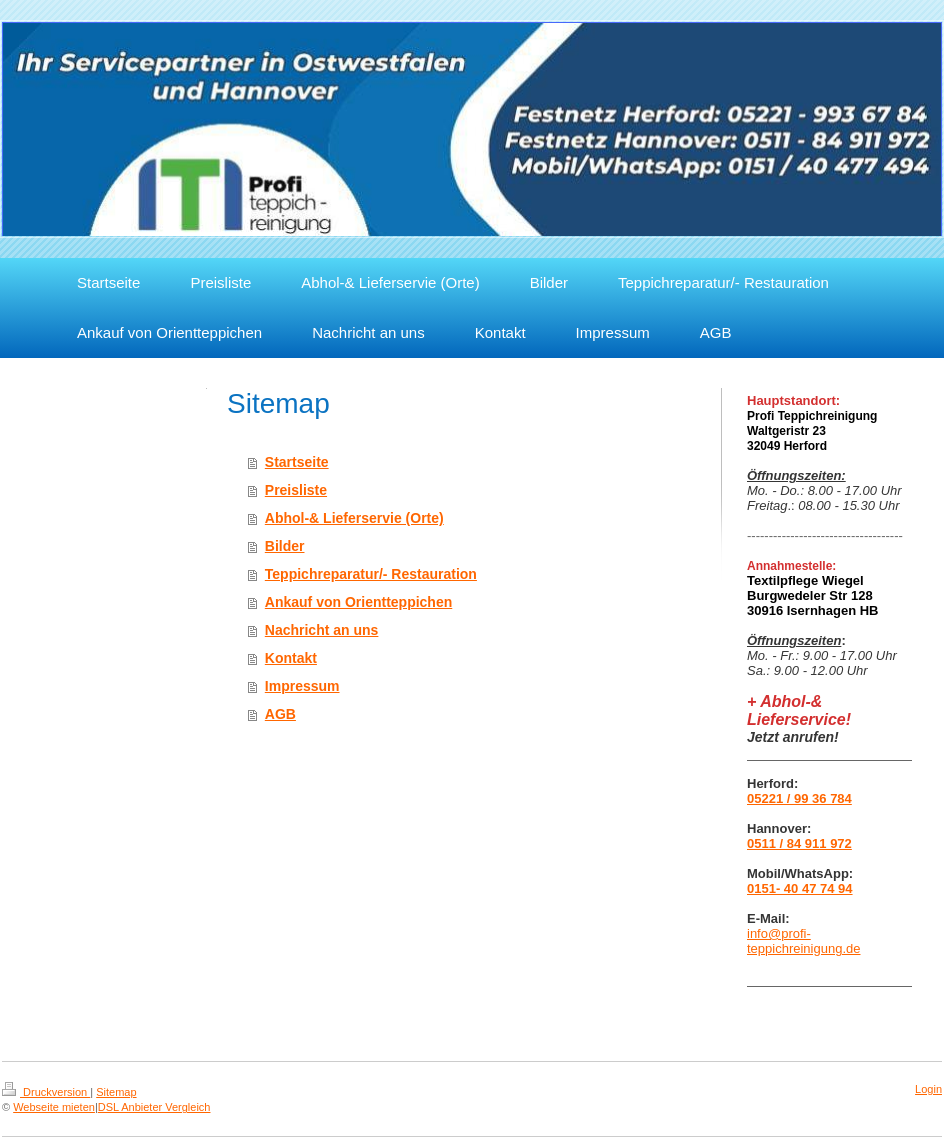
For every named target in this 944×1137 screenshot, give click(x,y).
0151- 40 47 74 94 (800, 888)
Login (928, 1089)
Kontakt (291, 658)
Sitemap (116, 1092)
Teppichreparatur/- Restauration (371, 574)
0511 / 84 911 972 (799, 843)
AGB (280, 714)
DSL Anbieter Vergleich (154, 1107)
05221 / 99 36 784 (799, 798)
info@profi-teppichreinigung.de (803, 941)
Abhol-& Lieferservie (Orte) (354, 518)
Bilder (285, 546)
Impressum (302, 686)
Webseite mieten (54, 1107)
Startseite (297, 462)
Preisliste (296, 490)
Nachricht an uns (322, 630)
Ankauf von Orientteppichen (358, 602)
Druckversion (46, 1092)
